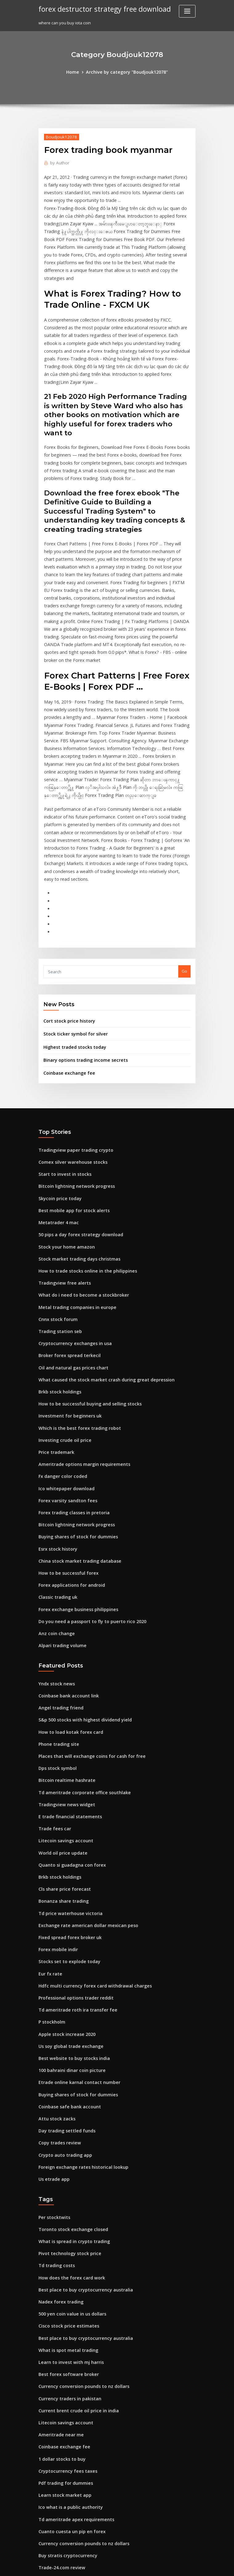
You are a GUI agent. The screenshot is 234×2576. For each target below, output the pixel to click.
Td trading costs (54, 2101)
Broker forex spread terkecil (66, 1244)
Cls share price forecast (61, 1746)
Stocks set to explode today (65, 1814)
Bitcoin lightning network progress (72, 1086)
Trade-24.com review (59, 2384)
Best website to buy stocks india (69, 1905)
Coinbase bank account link (64, 1565)
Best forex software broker (64, 2202)
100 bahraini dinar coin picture (68, 1916)
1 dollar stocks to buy (58, 2282)
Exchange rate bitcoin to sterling (70, 2509)
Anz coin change (54, 1505)
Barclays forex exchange (62, 2440)
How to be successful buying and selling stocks (83, 1290)
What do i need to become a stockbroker (77, 1188)
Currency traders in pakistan (66, 2225)
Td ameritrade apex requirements (72, 2338)
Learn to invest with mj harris (66, 2191)
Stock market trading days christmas (74, 1154)
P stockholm (50, 1871)
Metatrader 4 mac (56, 1120)
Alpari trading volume (60, 1516)
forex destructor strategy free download (99, 8)
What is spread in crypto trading (70, 2078)
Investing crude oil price (62, 1324)
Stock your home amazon (63, 1142)
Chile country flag (55, 2407)
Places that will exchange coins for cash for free (85, 1621)
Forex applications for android (68, 1459)
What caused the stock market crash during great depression (98, 1267)
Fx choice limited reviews (63, 2463)
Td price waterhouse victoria (66, 1769)
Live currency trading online (66, 2520)
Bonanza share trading (60, 1757)
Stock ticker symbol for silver (71, 938)
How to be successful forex (64, 1448)
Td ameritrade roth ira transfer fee (73, 1859)
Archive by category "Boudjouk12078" (126, 71)
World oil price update (60, 1712)
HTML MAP (190, 2565)
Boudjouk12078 (59, 135)
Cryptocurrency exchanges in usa (70, 1233)
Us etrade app (52, 2018)
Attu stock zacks (54, 1961)
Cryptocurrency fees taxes (64, 2293)
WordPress (102, 2565)
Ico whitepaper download (63, 1369)
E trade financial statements (65, 1678)
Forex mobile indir (56, 1803)
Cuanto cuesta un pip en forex (67, 2350)
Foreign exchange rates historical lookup (78, 2007)
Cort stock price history (65, 926)
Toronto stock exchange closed (69, 2066)
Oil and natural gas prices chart (69, 1256)
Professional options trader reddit (72, 1848)
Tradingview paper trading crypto (72, 1052)
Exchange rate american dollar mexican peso (82, 1780)
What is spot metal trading (64, 2180)
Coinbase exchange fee (66, 975)
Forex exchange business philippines (74, 1482)
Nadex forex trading (58, 2135)
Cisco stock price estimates (64, 2157)
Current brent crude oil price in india (74, 2237)
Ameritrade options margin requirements (79, 1346)
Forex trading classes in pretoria (70, 1392)
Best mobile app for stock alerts (69, 1108)
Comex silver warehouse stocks (68, 1063)
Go (184, 877)
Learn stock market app (61, 2316)
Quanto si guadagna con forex (68, 1723)
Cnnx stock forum (55, 1210)
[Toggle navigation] (187, 11)
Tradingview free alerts (62, 1176)
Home (77, 71)
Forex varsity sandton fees (64, 1380)
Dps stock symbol (54, 1633)
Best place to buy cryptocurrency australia (79, 2123)
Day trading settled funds (63, 1973)
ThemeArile (169, 2565)
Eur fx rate (48, 1825)
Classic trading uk (55, 1471)
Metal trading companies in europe (73, 1199)
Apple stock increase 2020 (63, 1882)
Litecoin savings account (62, 1701)
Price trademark (54, 1335)
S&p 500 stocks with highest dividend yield (80, 1587)
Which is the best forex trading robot (74, 1312)
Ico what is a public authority (66, 2327)
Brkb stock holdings (57, 1278)
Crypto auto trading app (62, 1995)
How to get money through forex (70, 2429)
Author (58, 161)
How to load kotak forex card (66, 1599)
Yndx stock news (54, 1554)
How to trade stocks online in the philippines (81, 1165)
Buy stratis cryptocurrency (64, 2373)
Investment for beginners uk (66, 1301)
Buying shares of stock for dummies (73, 1414)
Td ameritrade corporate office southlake (79, 1656)
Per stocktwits (52, 2055)
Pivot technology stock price (66, 2089)
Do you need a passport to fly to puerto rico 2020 (85, 1493)
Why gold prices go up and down (70, 2486)
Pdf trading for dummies (62, 2304)
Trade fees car (52, 1689)
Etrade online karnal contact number (74, 1927)
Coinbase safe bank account (65, 1950)
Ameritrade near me (58, 2259)
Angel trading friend (58, 1576)
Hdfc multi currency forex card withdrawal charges (89, 1837)
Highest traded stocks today (71, 951)
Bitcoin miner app (55, 2418)
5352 (42, 2531)
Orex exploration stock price (66, 2452)
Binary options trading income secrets (80, 963)
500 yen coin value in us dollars (68, 2146)
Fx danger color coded (60, 1357)
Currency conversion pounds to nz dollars (78, 2214)
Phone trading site (56, 1610)
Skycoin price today (57, 1097)
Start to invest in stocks (60, 1074)
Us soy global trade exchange (67, 1893)
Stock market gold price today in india (76, 2395)
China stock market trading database (74, 1437)
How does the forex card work (68, 2112)
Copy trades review (57, 1984)
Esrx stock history (55, 1426)
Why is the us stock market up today (73, 2497)
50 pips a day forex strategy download (75, 1131)
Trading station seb (57, 1221)
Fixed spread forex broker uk (66, 1792)
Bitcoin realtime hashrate (63, 1644)
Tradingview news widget (64, 1667)
